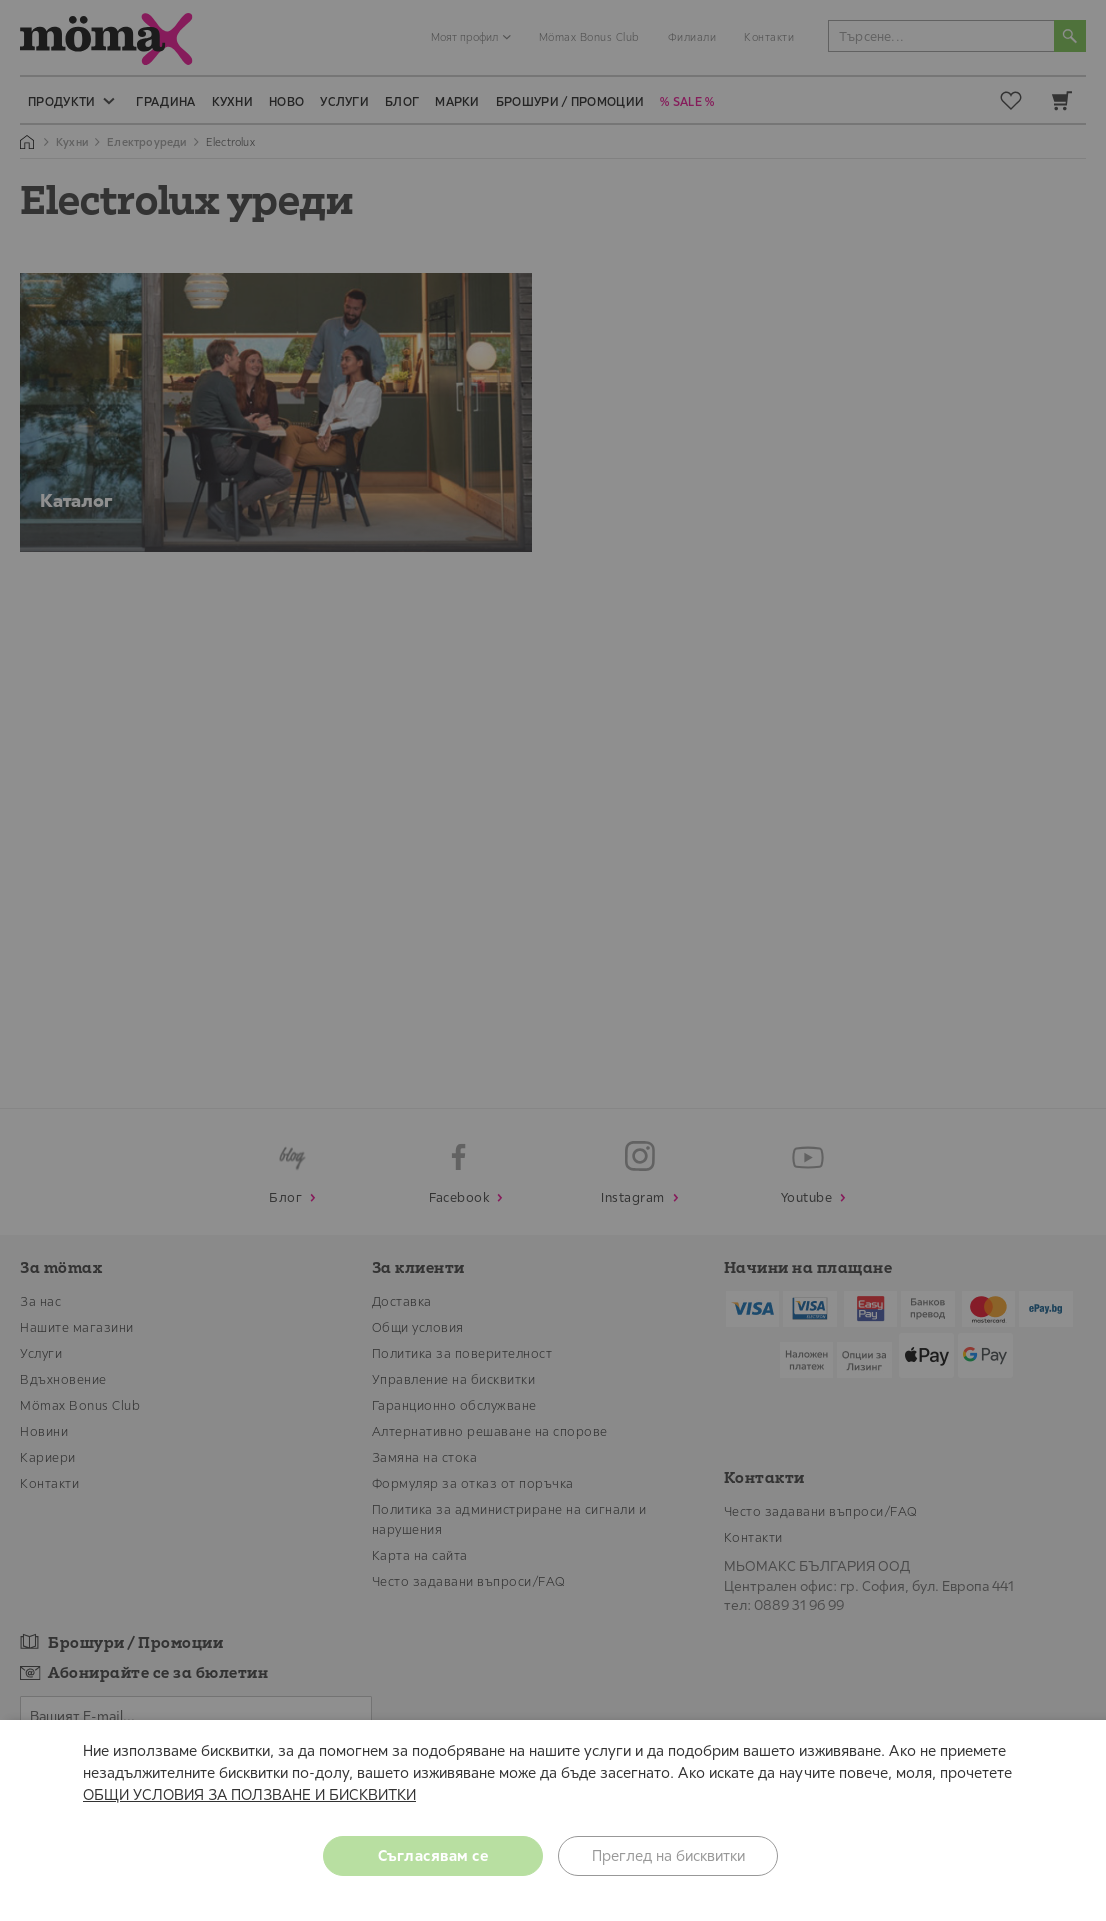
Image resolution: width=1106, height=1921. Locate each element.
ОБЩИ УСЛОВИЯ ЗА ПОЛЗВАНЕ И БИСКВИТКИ (249, 1794)
